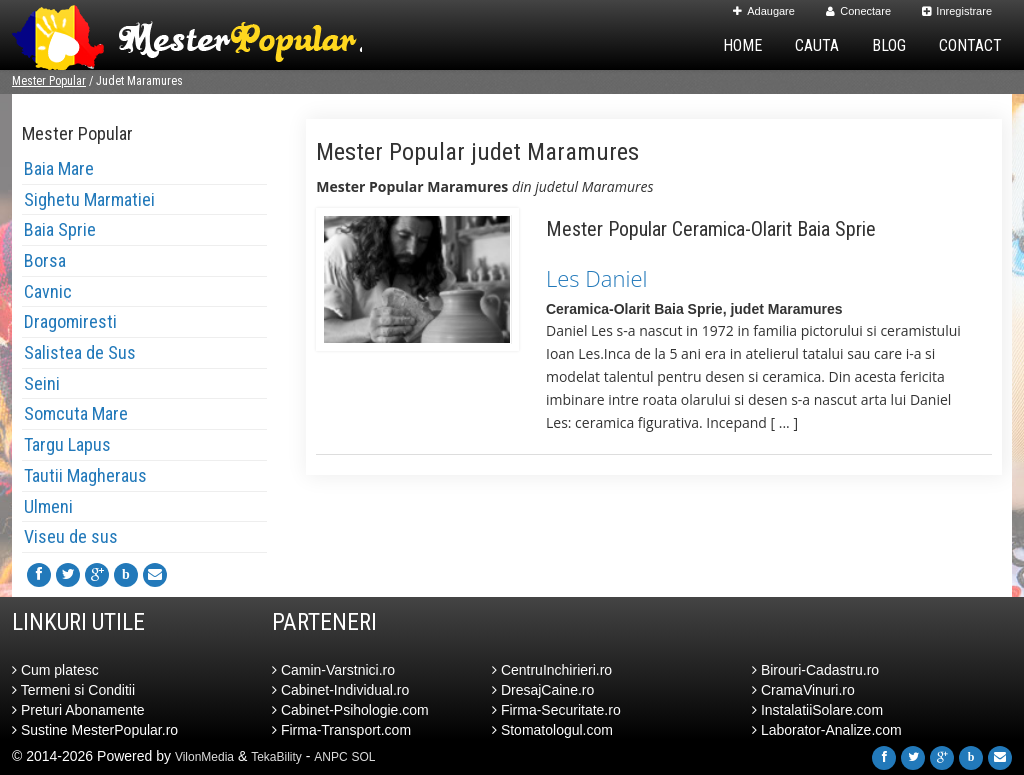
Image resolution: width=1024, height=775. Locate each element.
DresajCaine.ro (543, 690)
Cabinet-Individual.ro (340, 690)
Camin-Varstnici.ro (333, 670)
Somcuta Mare (76, 413)
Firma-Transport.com (341, 730)
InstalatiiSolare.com (817, 710)
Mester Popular (49, 81)
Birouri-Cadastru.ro (815, 670)
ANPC (330, 757)
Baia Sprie (60, 229)
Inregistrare (957, 11)
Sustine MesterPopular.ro (95, 730)
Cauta (817, 45)
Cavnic (48, 291)
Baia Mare (59, 168)
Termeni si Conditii (73, 690)
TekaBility (276, 757)
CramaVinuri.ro (803, 690)
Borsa (45, 260)
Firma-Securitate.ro (556, 710)
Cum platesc (55, 670)
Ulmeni (48, 506)
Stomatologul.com (552, 730)
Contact (970, 45)
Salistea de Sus (80, 352)
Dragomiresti (70, 321)
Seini (42, 383)
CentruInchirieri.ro (552, 670)
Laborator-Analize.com (827, 730)
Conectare (858, 11)
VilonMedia (204, 757)
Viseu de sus (71, 536)
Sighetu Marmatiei (89, 199)
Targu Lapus (67, 444)
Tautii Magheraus (85, 475)
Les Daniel (597, 278)
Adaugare (764, 11)
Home (742, 45)
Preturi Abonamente (78, 710)
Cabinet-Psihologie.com (350, 710)
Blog (889, 45)
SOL (364, 757)
